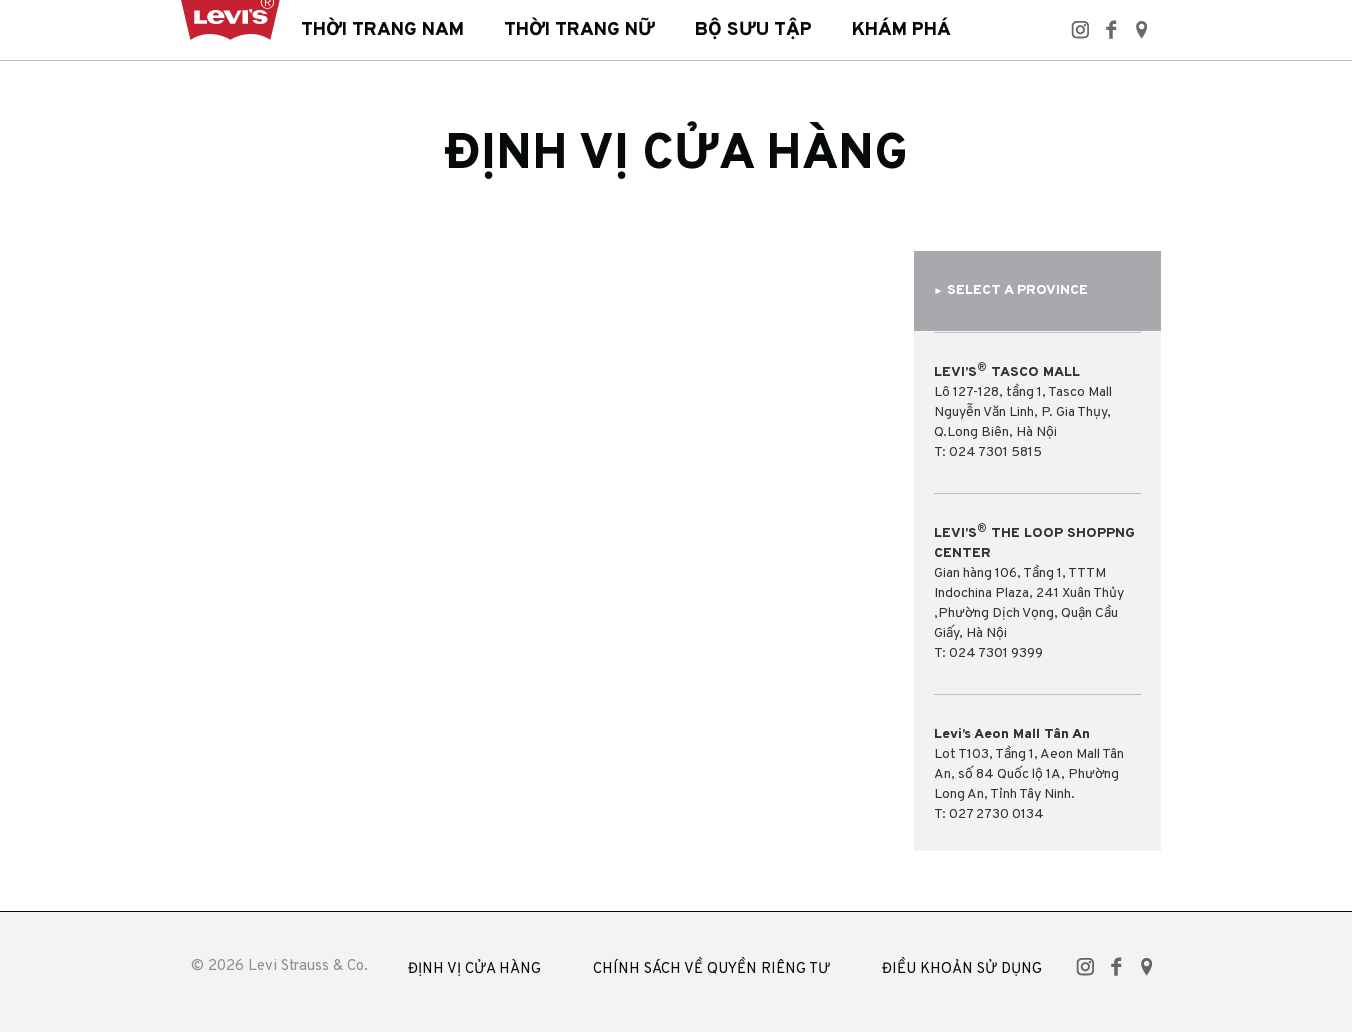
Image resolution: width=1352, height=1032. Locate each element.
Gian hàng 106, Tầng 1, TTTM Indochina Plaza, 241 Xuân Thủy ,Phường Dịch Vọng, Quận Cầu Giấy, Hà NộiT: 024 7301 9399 (1034, 592)
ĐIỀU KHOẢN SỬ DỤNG (962, 969)
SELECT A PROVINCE (1011, 290)
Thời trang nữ (579, 30)
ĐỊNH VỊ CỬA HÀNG (474, 969)
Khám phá (901, 30)
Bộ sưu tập (753, 30)
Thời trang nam (382, 30)
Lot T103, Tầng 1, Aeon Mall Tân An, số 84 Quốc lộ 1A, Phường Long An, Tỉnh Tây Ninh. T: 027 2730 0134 (1029, 774)
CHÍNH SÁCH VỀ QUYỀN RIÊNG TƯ (711, 969)
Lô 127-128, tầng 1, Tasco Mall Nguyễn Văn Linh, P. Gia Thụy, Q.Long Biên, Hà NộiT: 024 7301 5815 (1023, 411)
